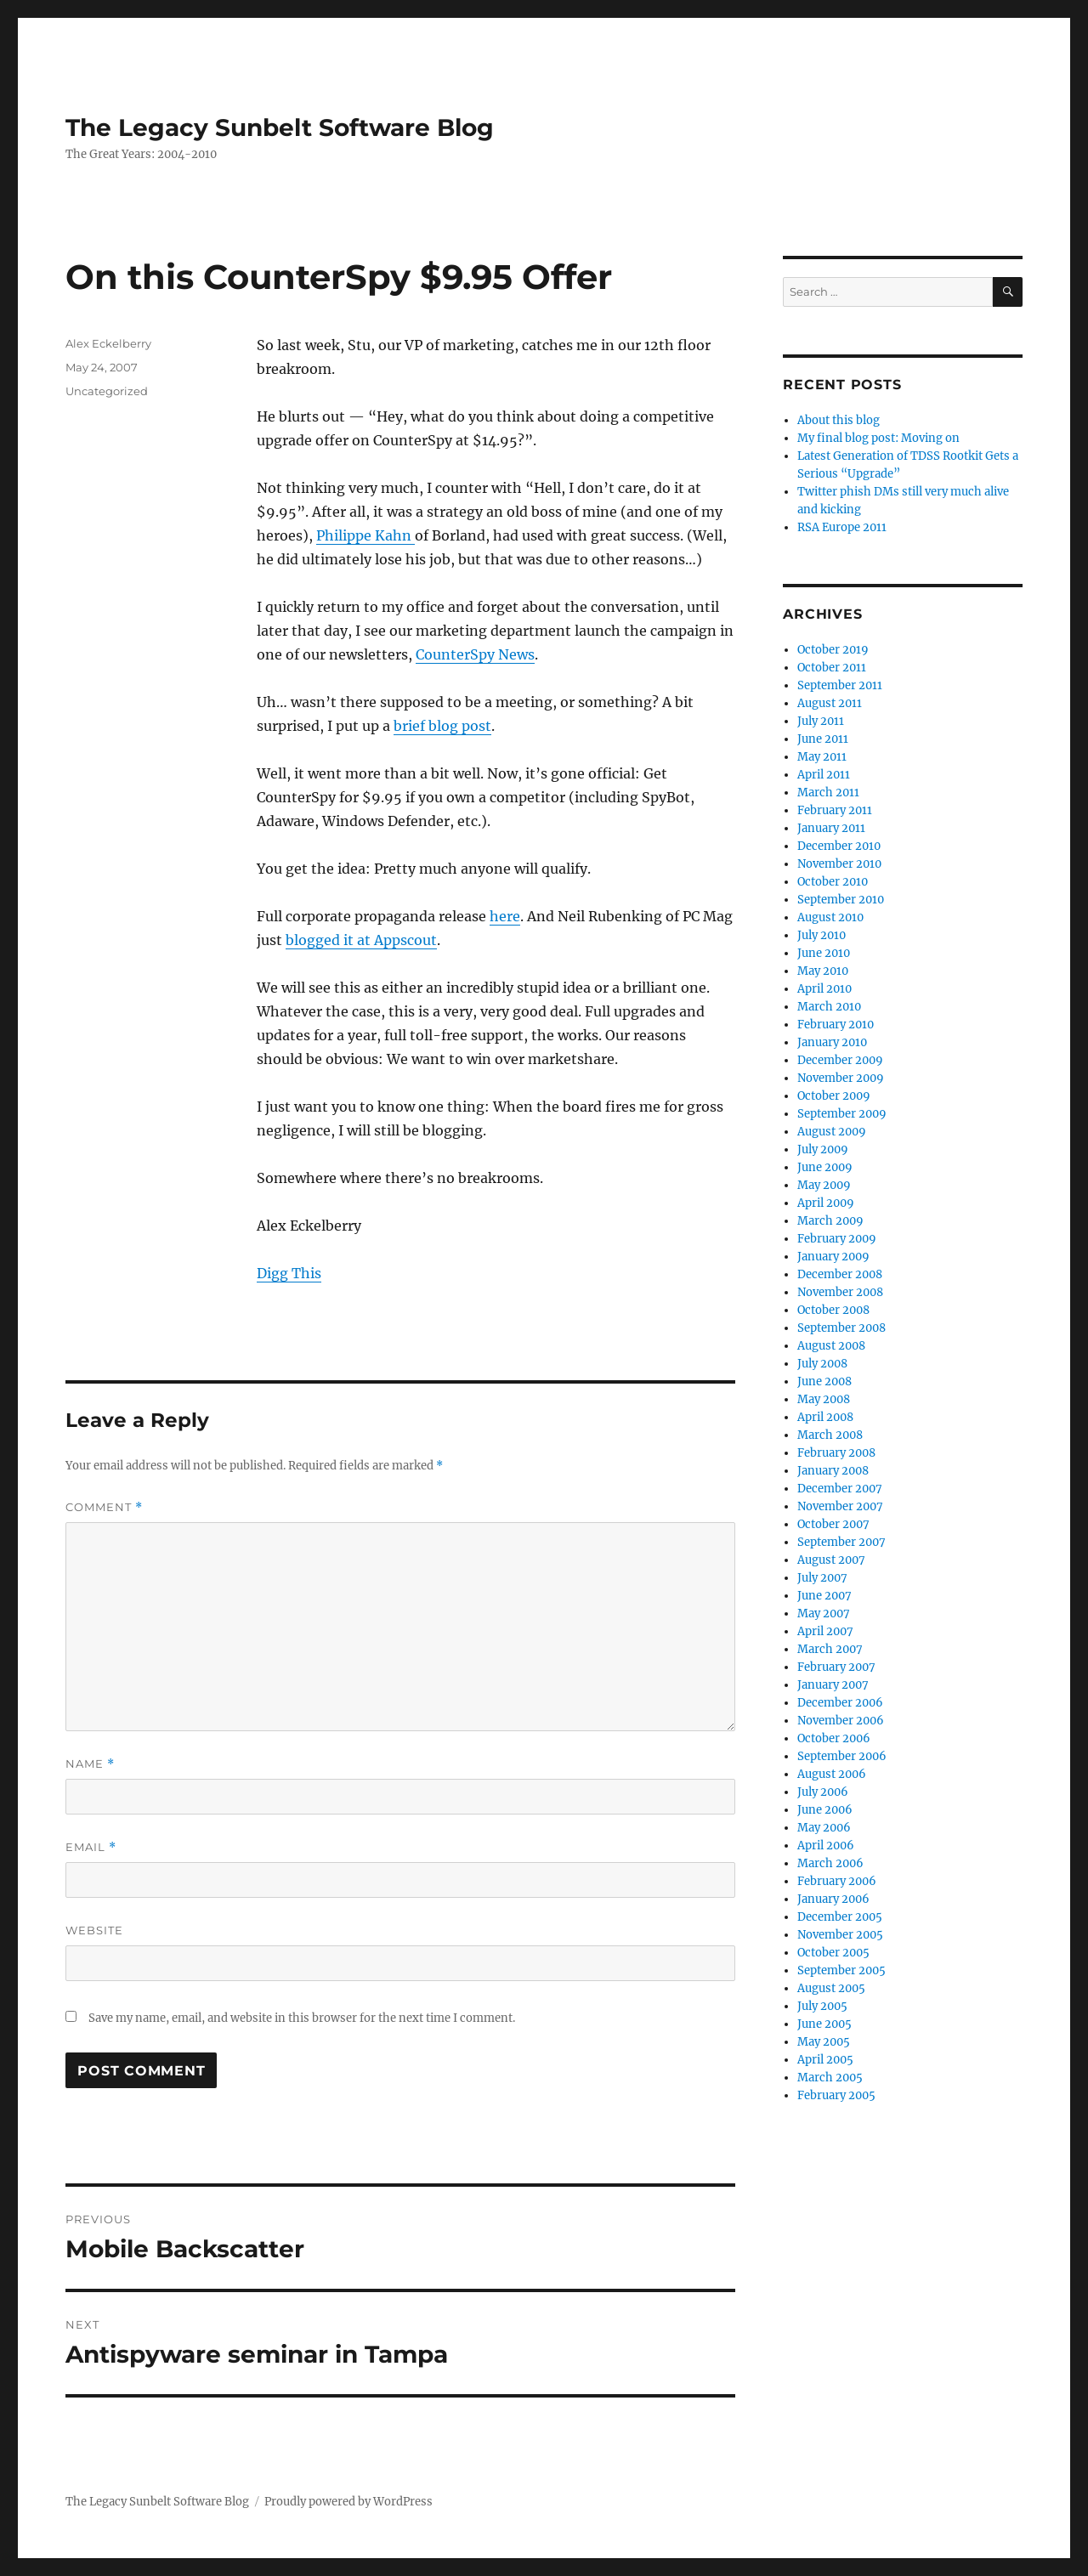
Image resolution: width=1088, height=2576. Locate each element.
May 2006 (824, 1827)
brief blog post (442, 725)
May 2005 (823, 2042)
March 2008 (830, 1435)
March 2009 (830, 1221)
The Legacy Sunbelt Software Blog (279, 127)
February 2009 (836, 1238)
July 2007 (822, 1578)
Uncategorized (106, 391)
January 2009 (833, 1256)
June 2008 (824, 1381)
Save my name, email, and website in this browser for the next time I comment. (301, 2018)
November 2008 (840, 1292)
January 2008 (833, 1471)
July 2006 (822, 1792)
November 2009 (840, 1078)
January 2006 (833, 1899)
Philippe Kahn (365, 535)
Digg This (289, 1273)
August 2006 (831, 1774)
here (505, 916)
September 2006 (842, 1756)
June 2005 (824, 2024)
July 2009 (822, 1149)
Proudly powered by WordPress (348, 2501)
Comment (104, 1507)
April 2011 (823, 774)
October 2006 (833, 1738)
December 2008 (839, 1274)
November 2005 (840, 1935)
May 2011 (822, 757)
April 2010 (824, 989)
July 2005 (822, 2006)
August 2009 (831, 1131)
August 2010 (830, 917)
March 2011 (828, 792)
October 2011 (831, 667)
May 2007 (823, 1613)
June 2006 (825, 1810)
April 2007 (825, 1631)
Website (94, 1930)
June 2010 (823, 953)
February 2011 (834, 810)
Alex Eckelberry (108, 343)
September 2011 (839, 685)
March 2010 (829, 1006)
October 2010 (832, 882)
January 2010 (832, 1042)
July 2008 (822, 1363)
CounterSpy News (475, 654)
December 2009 (840, 1060)
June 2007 (824, 1595)
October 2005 (833, 1952)
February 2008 (836, 1453)
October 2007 (833, 1524)
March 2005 (830, 2077)
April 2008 (825, 1417)
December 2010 (839, 846)
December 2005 (839, 1917)
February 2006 (836, 1881)
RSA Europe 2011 (842, 527)
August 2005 (831, 1988)
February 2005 (836, 2095)
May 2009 (824, 1185)
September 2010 (840, 899)
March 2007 (830, 1649)
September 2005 (841, 1970)
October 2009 (833, 1096)
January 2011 (831, 828)
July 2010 (821, 935)
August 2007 (831, 1560)
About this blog (838, 420)
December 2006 (840, 1703)
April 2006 (825, 1845)
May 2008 (823, 1399)
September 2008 (841, 1328)
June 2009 (825, 1167)
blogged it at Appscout (361, 939)
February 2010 (835, 1024)
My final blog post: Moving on (878, 438)
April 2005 (825, 2059)
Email (90, 1847)
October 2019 (833, 650)
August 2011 (829, 703)
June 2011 (822, 739)
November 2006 (840, 1720)
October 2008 (833, 1310)
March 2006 (830, 1863)
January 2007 (833, 1685)
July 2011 (820, 721)
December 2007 (839, 1488)
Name (90, 1764)
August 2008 (831, 1346)
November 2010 (839, 864)
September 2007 (841, 1542)
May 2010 (822, 971)
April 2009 (825, 1203)
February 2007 (836, 1667)
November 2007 (840, 1506)
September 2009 (842, 1114)
